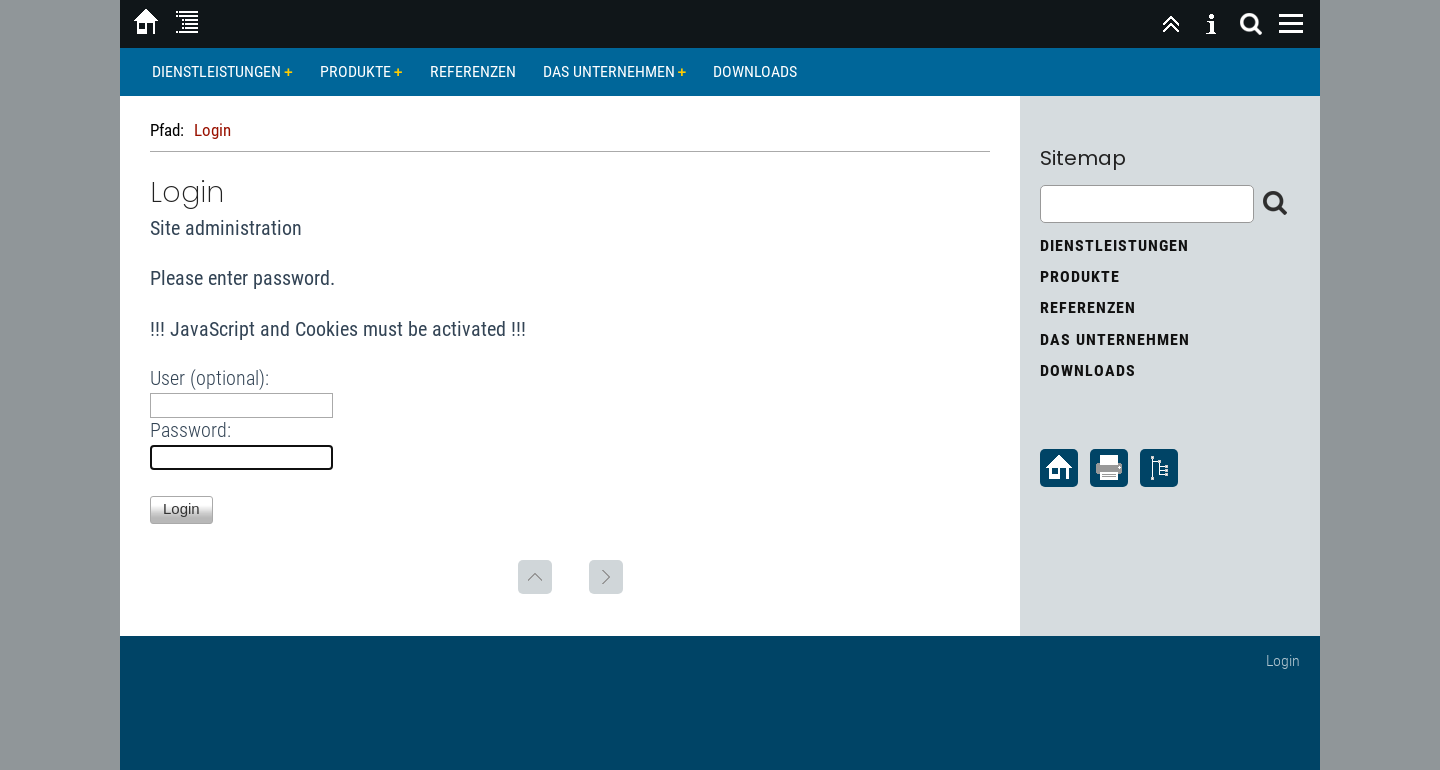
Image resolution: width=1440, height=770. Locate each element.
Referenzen (473, 71)
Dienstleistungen (216, 71)
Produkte (355, 71)
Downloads (755, 71)
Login (1283, 660)
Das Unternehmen (609, 71)
